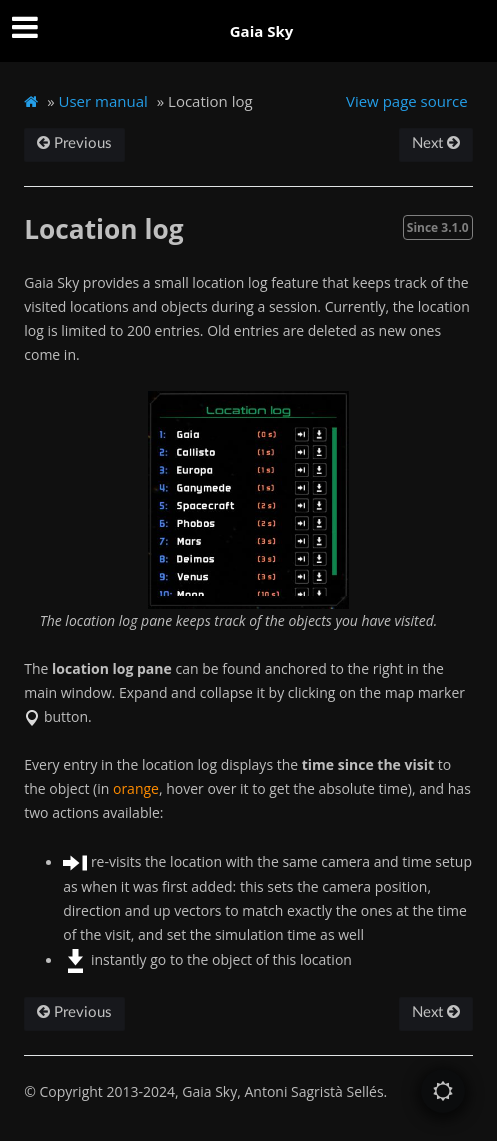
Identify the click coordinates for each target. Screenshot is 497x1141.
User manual (103, 101)
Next (436, 143)
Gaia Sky (262, 31)
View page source (407, 101)
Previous (74, 143)
